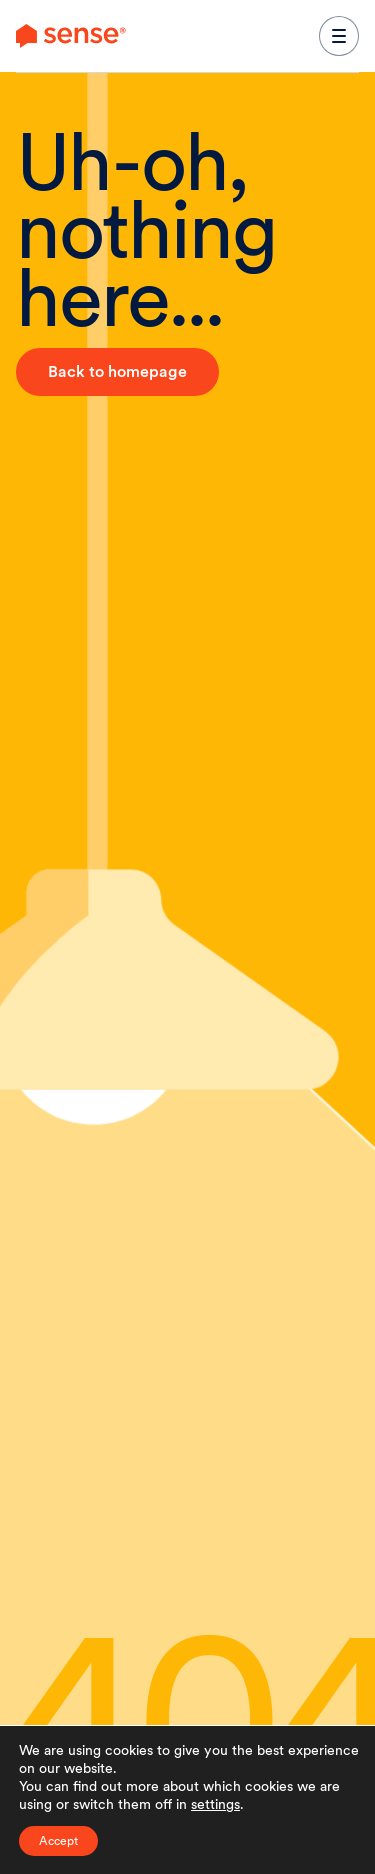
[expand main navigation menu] (339, 36)
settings (215, 1804)
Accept (58, 1841)
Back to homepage (117, 371)
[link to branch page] (71, 36)
